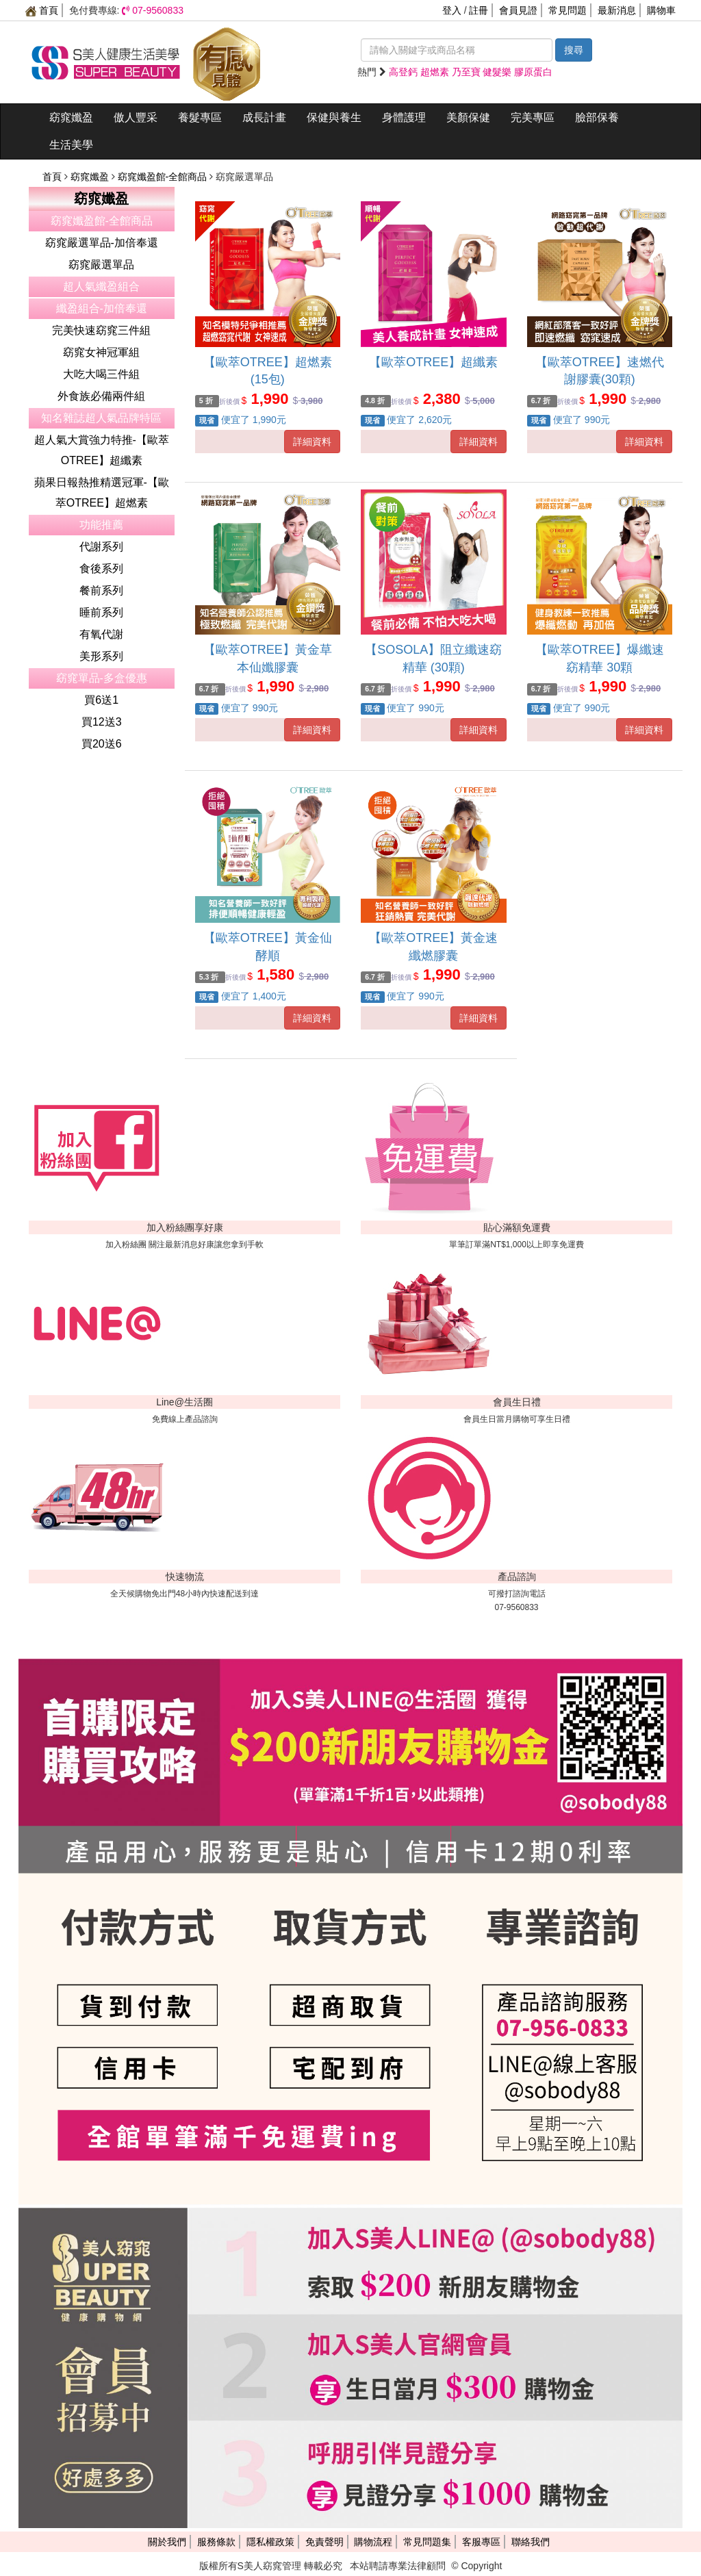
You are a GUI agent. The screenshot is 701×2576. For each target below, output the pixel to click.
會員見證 (518, 10)
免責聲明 (324, 2541)
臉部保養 (597, 117)
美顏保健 (468, 117)
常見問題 (567, 10)
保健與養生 (334, 117)
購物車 (661, 10)
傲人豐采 (135, 117)
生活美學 (71, 145)
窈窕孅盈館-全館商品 (164, 176)
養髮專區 (200, 117)
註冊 (478, 10)
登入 (451, 10)
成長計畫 (264, 117)
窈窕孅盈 (71, 117)
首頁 (41, 10)
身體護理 (404, 117)
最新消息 (617, 10)
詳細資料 (312, 441)
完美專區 (533, 117)
